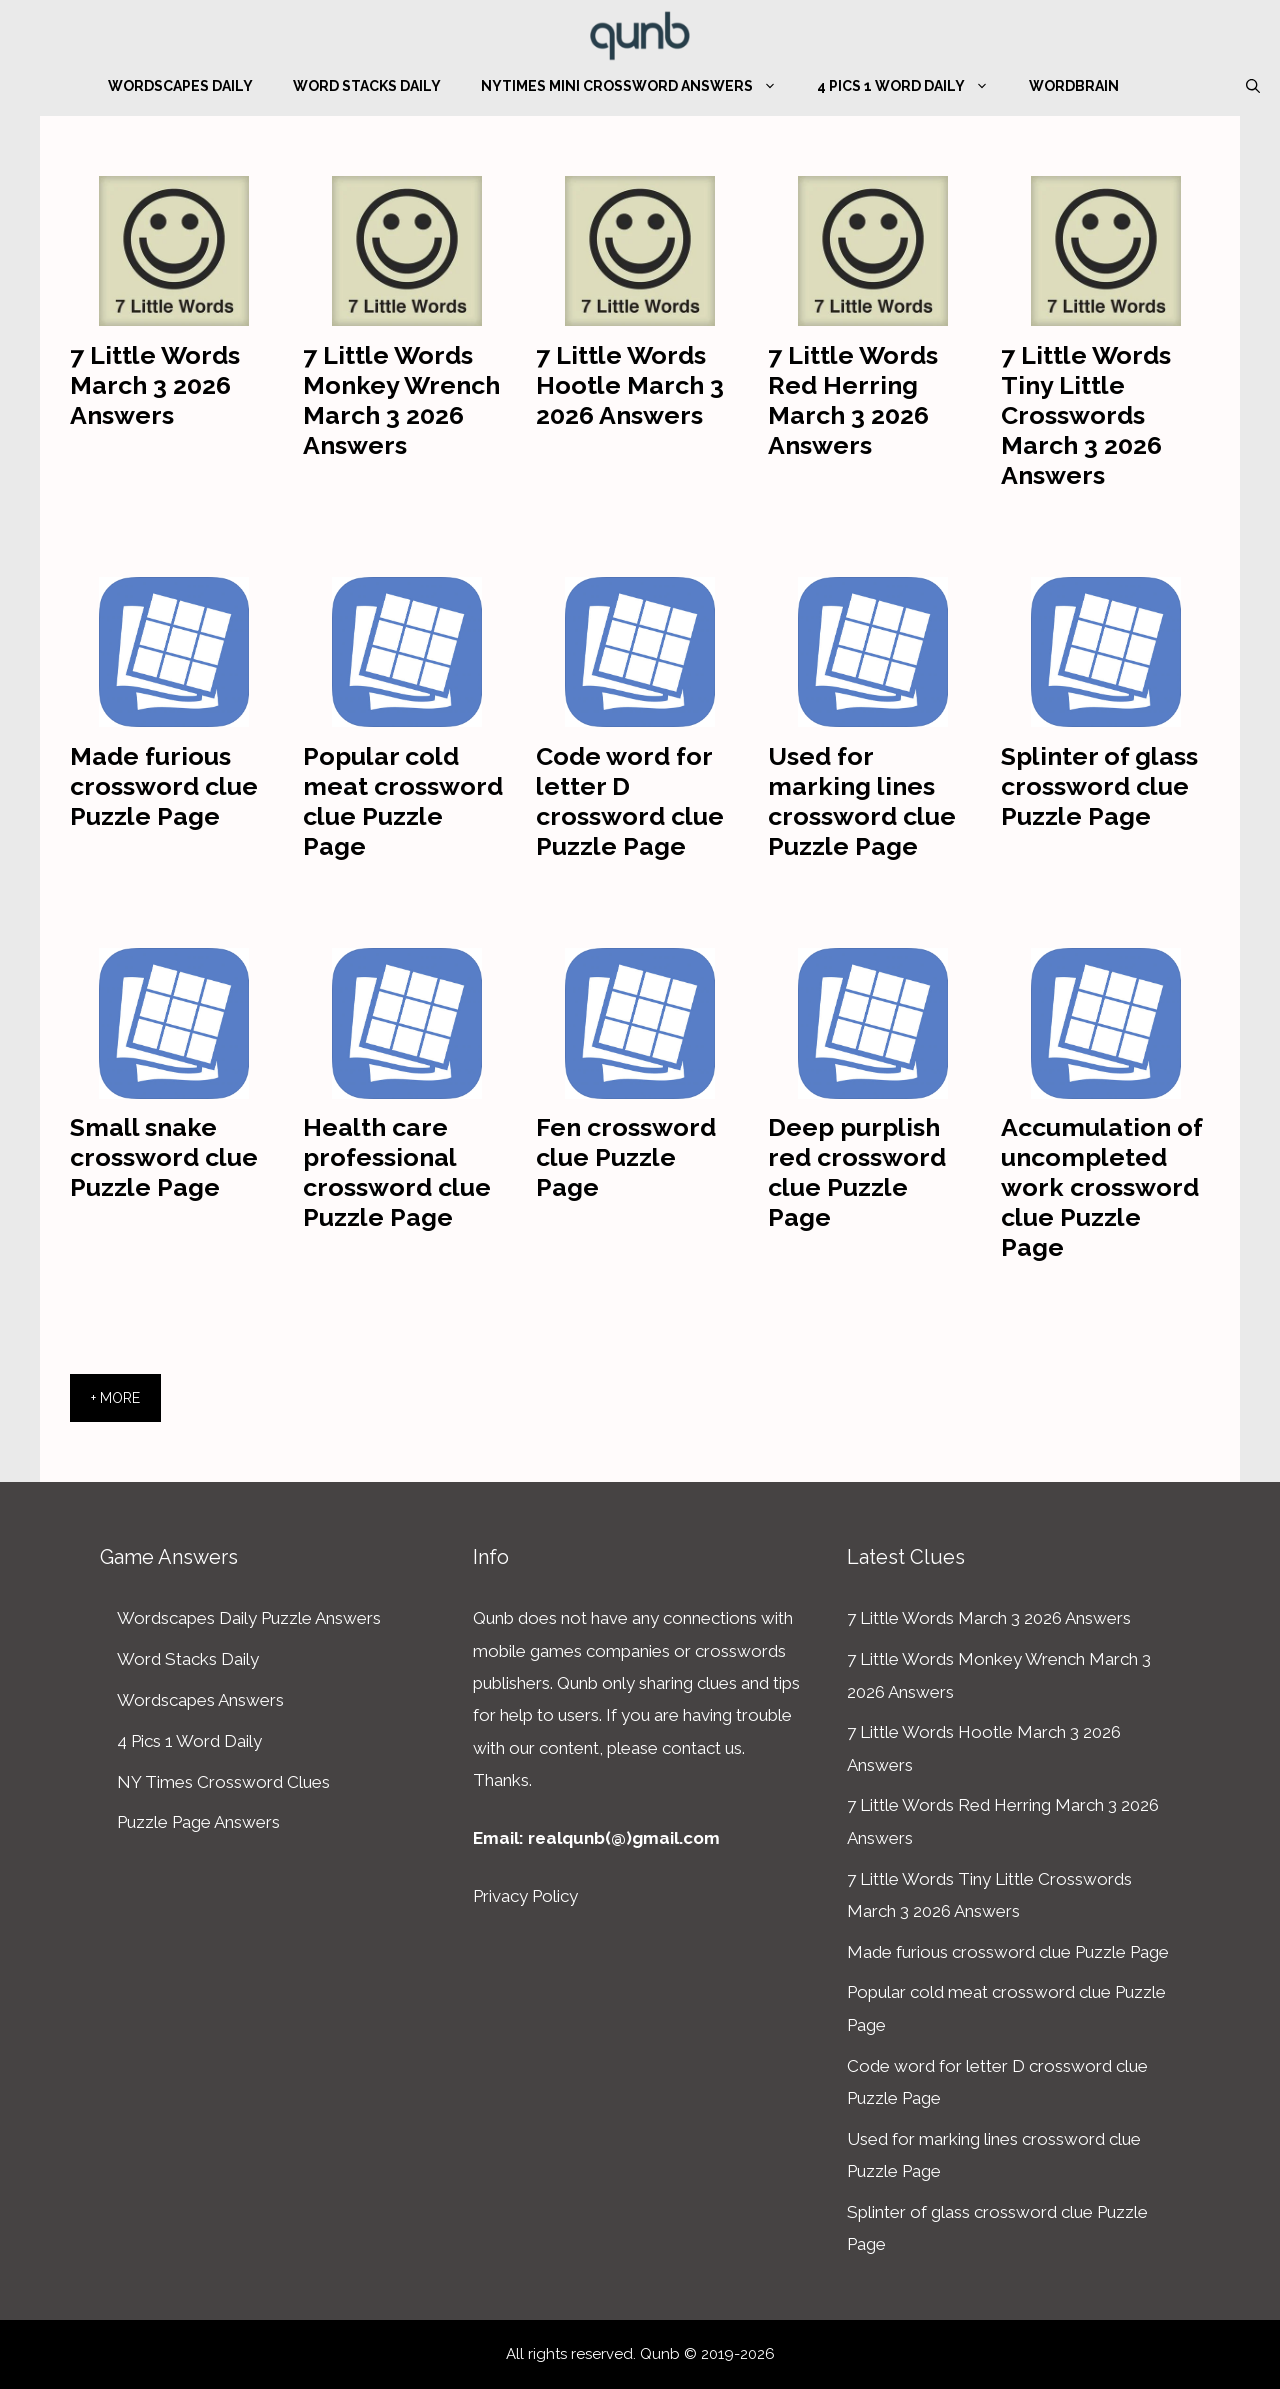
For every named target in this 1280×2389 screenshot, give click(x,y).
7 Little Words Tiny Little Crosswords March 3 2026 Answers (1086, 415)
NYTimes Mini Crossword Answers (639, 86)
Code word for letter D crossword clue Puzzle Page (630, 801)
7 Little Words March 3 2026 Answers (155, 385)
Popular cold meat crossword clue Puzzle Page (403, 801)
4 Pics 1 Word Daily (913, 86)
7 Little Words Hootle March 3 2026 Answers (630, 385)
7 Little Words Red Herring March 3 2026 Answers (853, 400)
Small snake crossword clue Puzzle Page (164, 1157)
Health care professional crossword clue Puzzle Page (397, 1172)
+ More (115, 1398)
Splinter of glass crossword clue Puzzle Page (1099, 786)
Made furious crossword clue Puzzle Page (164, 786)
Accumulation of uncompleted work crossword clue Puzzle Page (1101, 1187)
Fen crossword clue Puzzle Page (626, 1157)
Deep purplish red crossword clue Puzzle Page (857, 1172)
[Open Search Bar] (1253, 86)
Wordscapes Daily (180, 86)
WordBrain (1074, 86)
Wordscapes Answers (200, 1700)
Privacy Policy (525, 1896)
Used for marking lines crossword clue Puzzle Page (862, 801)
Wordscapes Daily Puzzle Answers (249, 1618)
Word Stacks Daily (367, 86)
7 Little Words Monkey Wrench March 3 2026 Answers (401, 400)
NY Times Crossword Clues (223, 1782)
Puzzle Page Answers (198, 1822)
